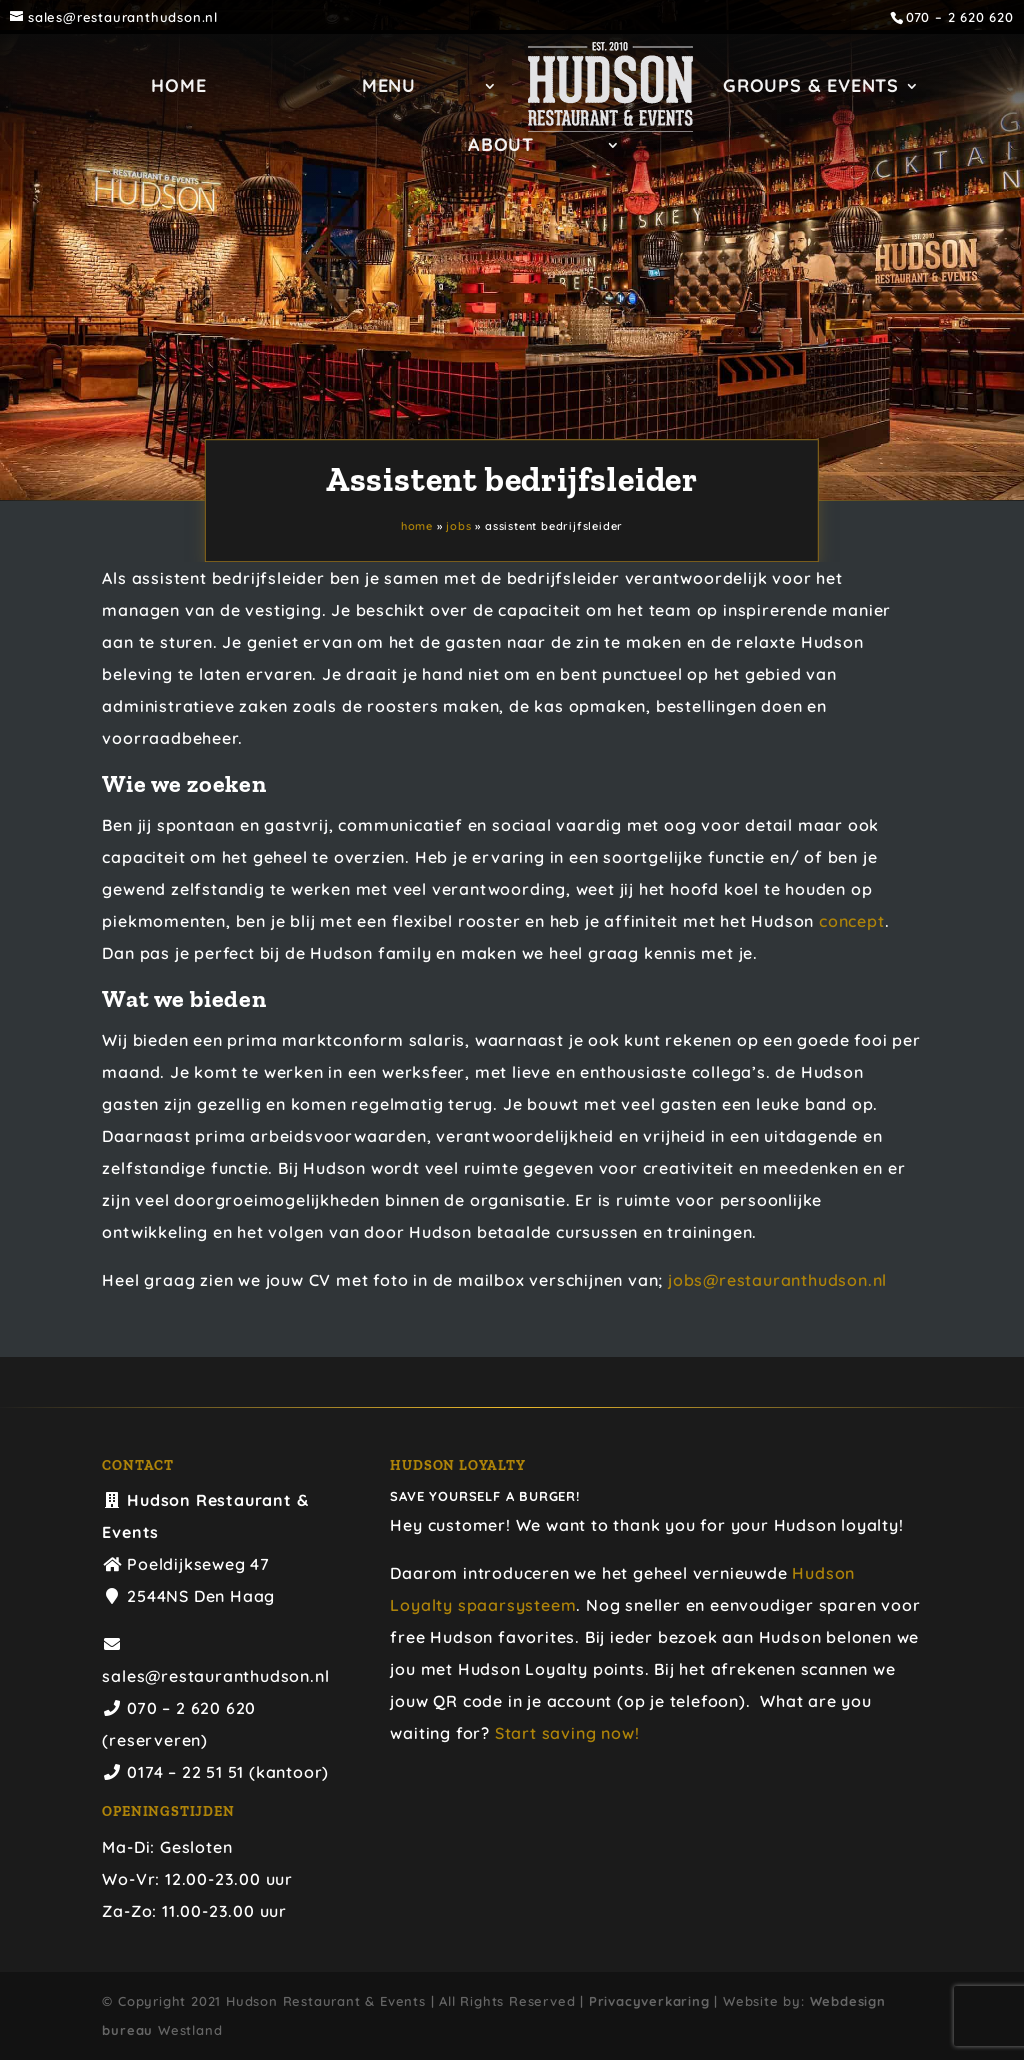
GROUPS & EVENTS (811, 88)
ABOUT (501, 147)
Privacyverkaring (649, 2001)
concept (852, 921)
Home (178, 88)
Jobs (458, 527)
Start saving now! (567, 1733)
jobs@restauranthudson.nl (777, 1280)
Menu (389, 88)
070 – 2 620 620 (960, 17)
